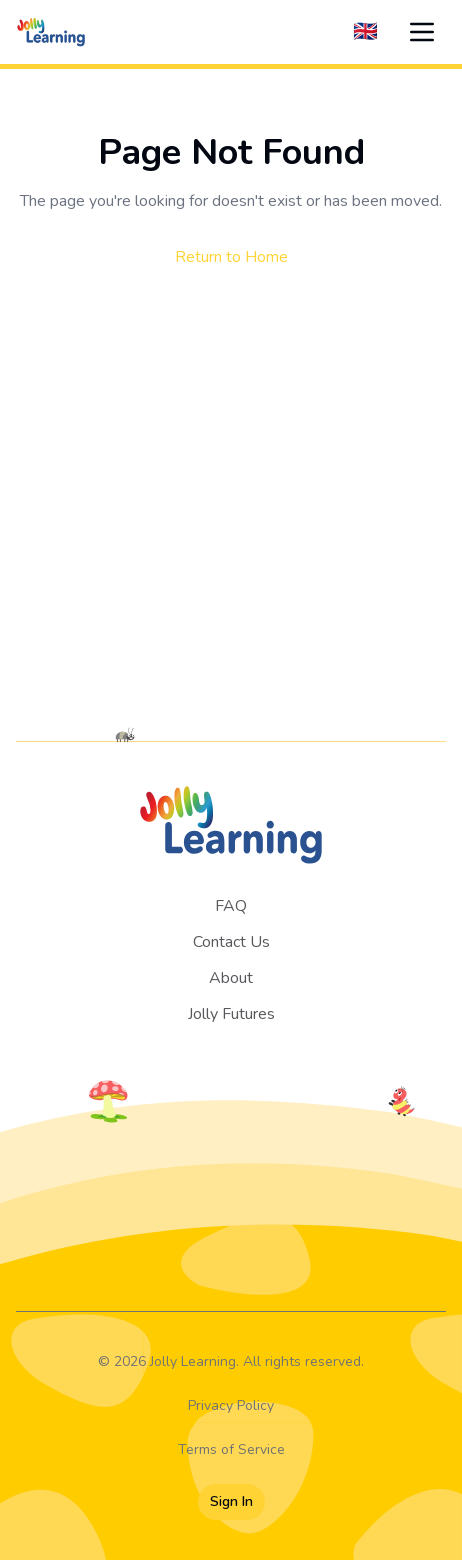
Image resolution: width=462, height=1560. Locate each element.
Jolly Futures (231, 1014)
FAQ (231, 906)
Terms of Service (231, 1449)
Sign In (231, 1501)
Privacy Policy (231, 1405)
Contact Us (231, 942)
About (231, 978)
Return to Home (231, 257)
